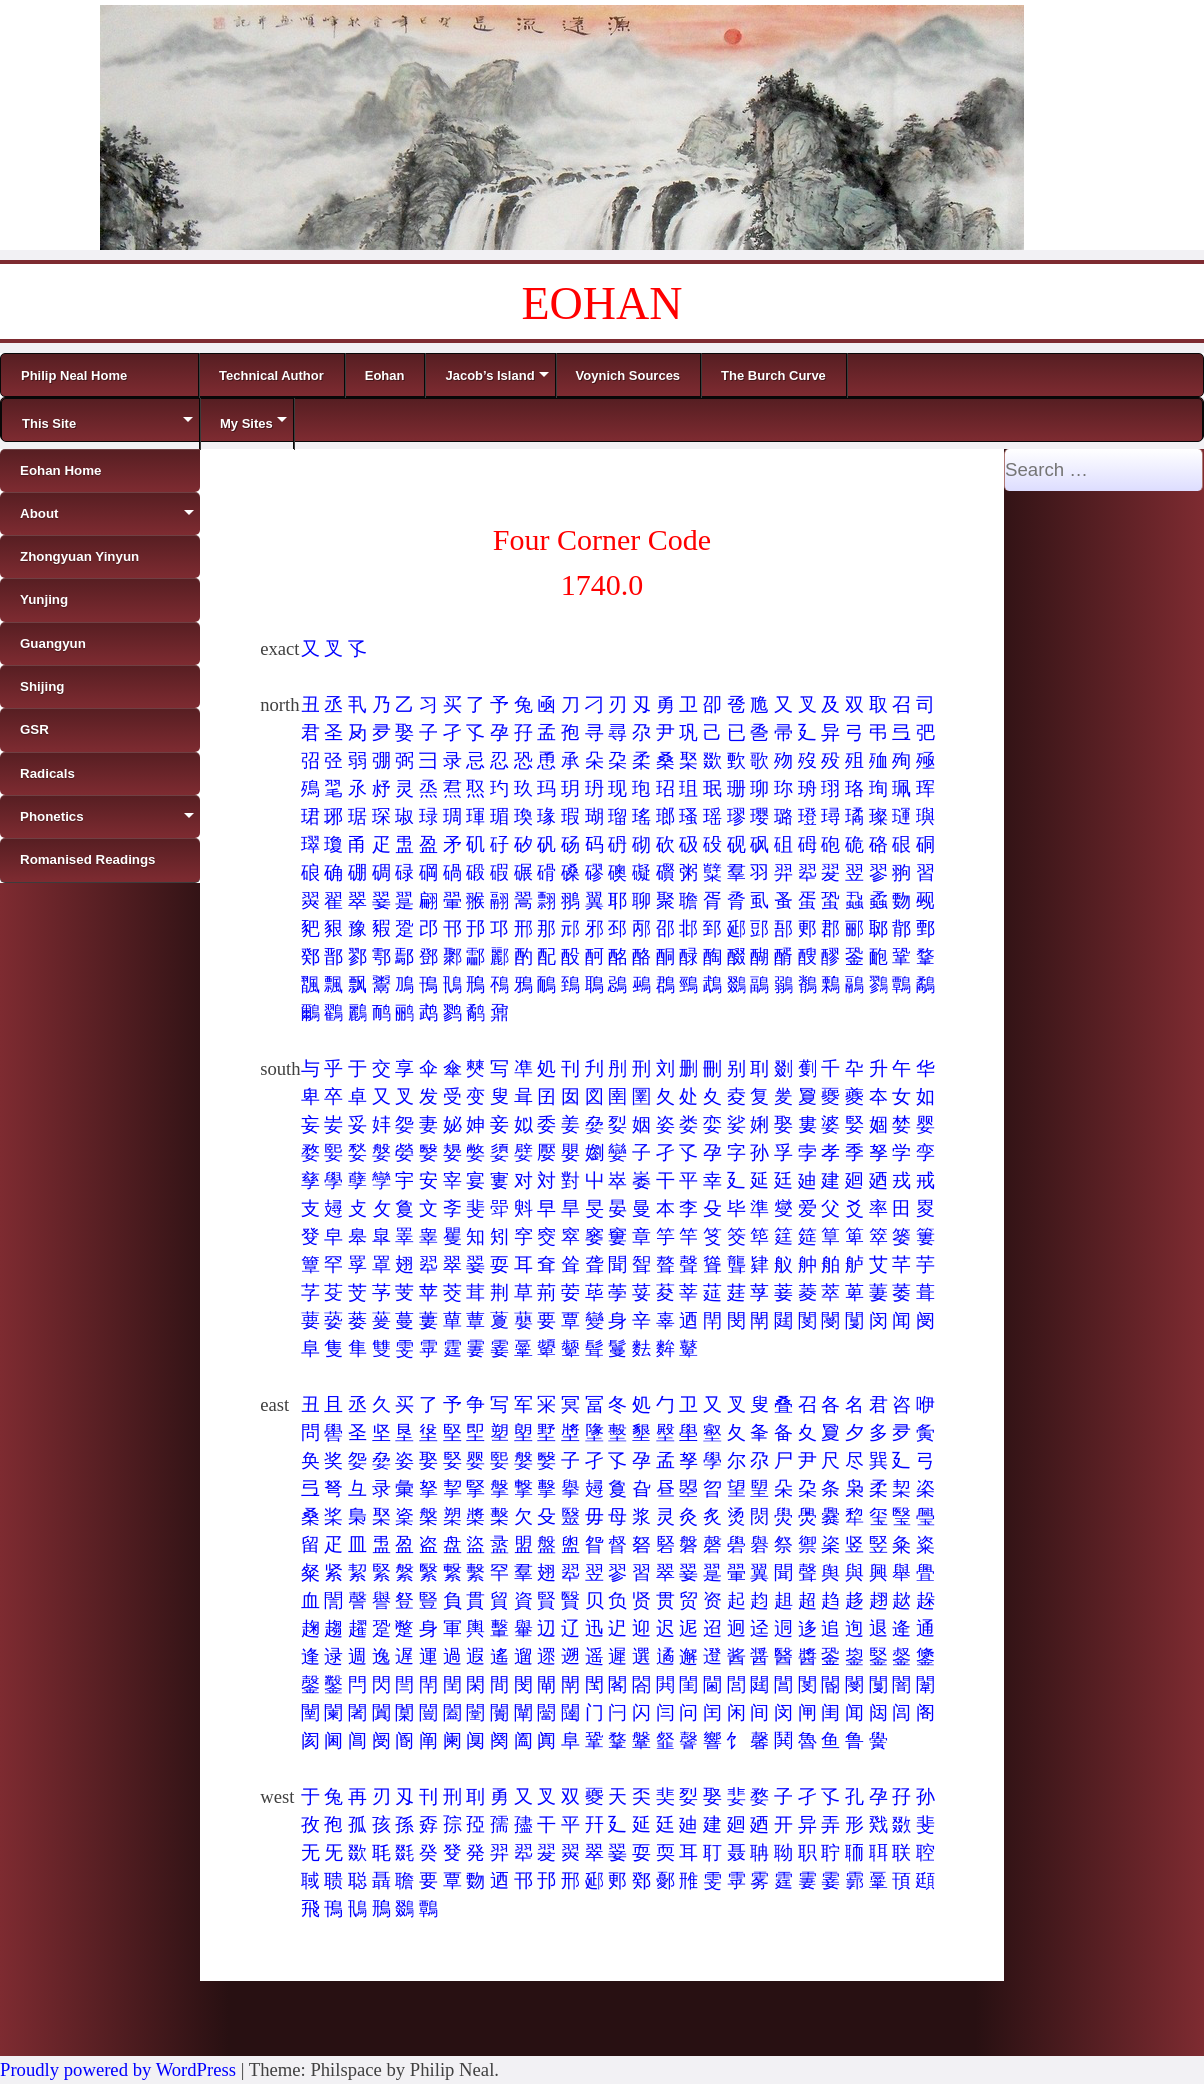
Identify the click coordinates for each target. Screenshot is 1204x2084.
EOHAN (602, 303)
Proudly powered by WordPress (118, 2069)
